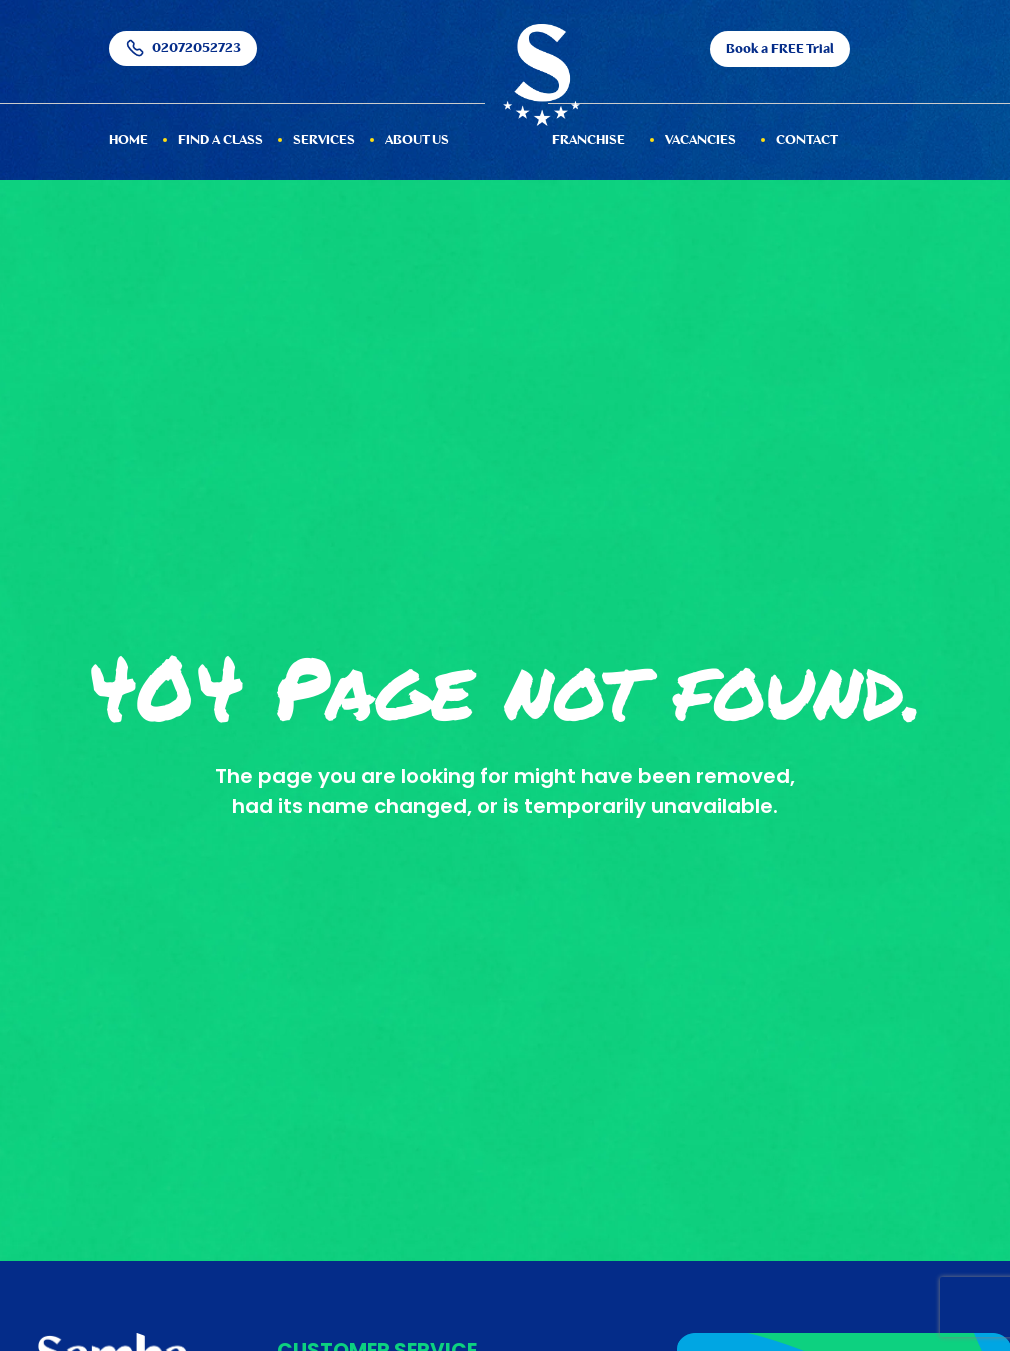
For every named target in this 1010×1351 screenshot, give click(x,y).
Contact (807, 140)
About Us (417, 140)
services (324, 140)
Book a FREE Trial (780, 49)
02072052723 (183, 48)
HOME (128, 140)
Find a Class (220, 140)
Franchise (588, 140)
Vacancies (700, 140)
